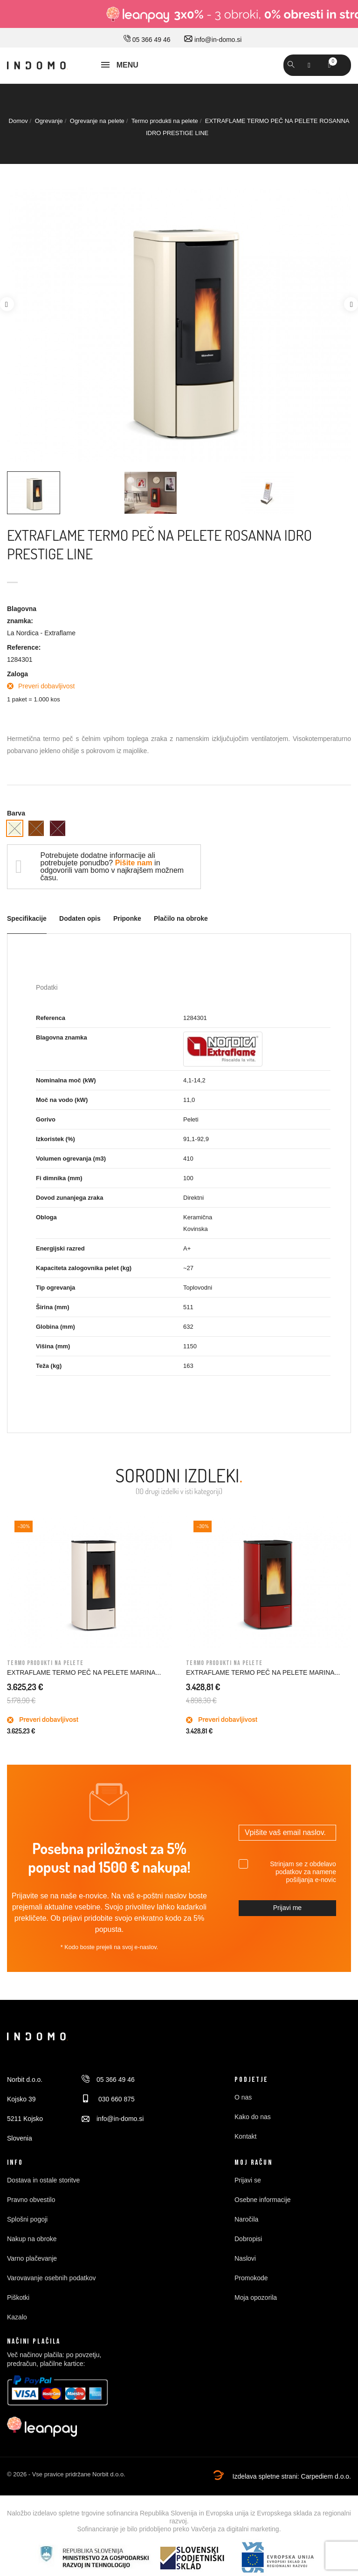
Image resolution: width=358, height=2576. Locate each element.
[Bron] (36, 828)
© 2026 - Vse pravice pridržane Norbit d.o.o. (66, 2474)
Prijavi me (287, 1907)
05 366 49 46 (147, 39)
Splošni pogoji (27, 2219)
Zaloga (17, 674)
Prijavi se (247, 2180)
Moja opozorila (255, 2297)
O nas (243, 2097)
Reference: (24, 647)
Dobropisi (248, 2239)
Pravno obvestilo (31, 2199)
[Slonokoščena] (14, 828)
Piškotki (18, 2297)
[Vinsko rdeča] (57, 828)
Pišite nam (133, 863)
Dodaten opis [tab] (80, 918)
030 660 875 (108, 2099)
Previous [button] (7, 304)
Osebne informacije (262, 2199)
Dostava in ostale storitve (43, 2180)
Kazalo (17, 2317)
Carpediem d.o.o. (326, 2476)
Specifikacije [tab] (27, 918)
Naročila (246, 2219)
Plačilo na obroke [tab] (181, 918)
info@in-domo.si (212, 39)
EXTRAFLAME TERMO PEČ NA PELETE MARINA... (84, 1672)
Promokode (251, 2278)
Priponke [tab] (127, 918)
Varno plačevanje (32, 2258)
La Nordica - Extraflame (41, 633)
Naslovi (245, 2258)
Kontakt (245, 2136)
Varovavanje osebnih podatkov (51, 2278)
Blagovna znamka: (21, 615)
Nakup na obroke (32, 2239)
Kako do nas (252, 2117)
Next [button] (351, 304)
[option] (179, 324)
